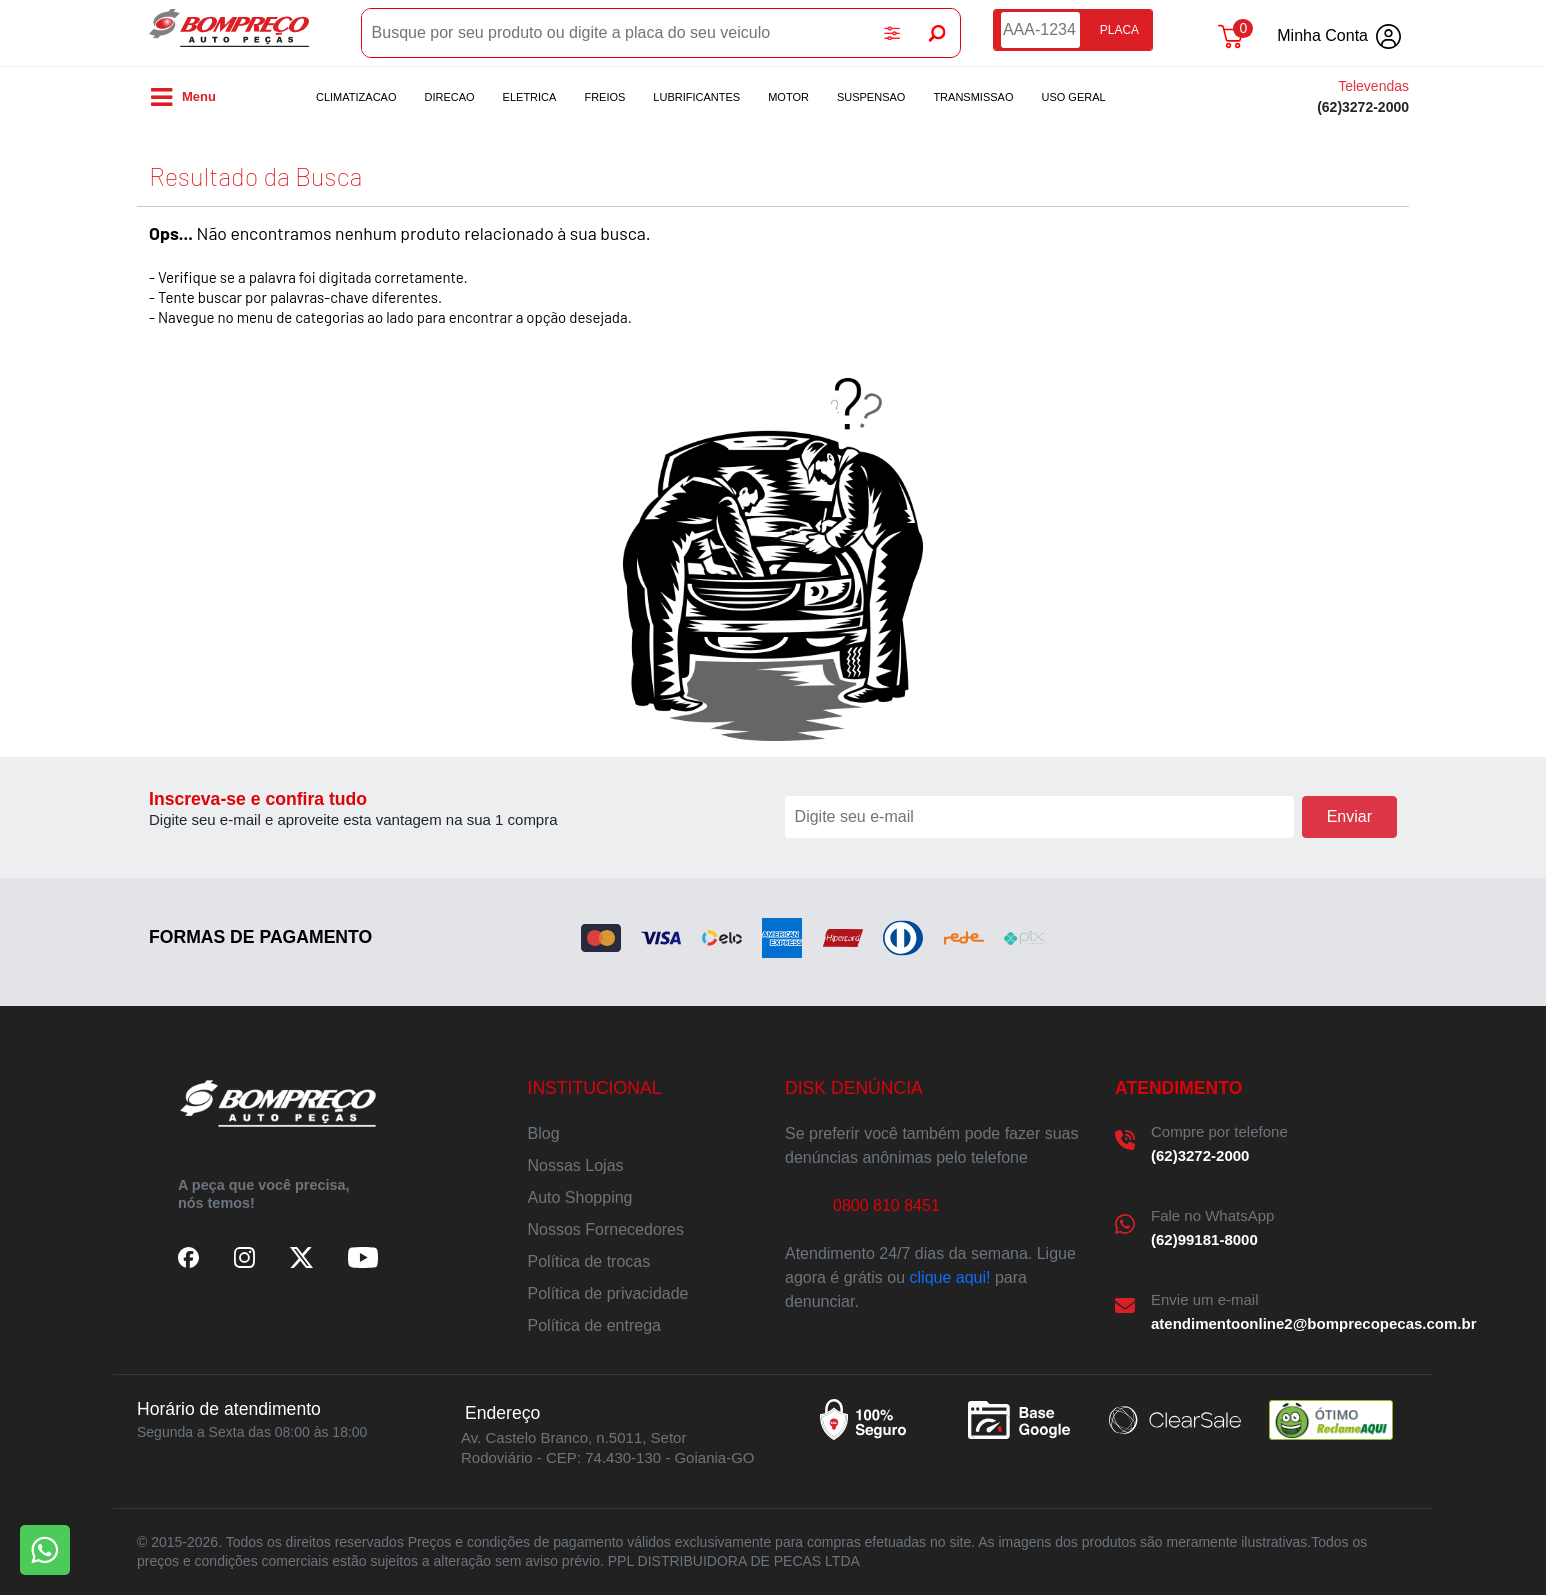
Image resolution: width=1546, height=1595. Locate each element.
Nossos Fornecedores (606, 1229)
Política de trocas (589, 1261)
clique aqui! (950, 1277)
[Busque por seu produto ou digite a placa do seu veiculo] (616, 33)
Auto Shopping (580, 1197)
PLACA (1119, 30)
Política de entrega (594, 1325)
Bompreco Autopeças (229, 33)
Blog (544, 1133)
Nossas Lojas (576, 1165)
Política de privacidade (608, 1293)
